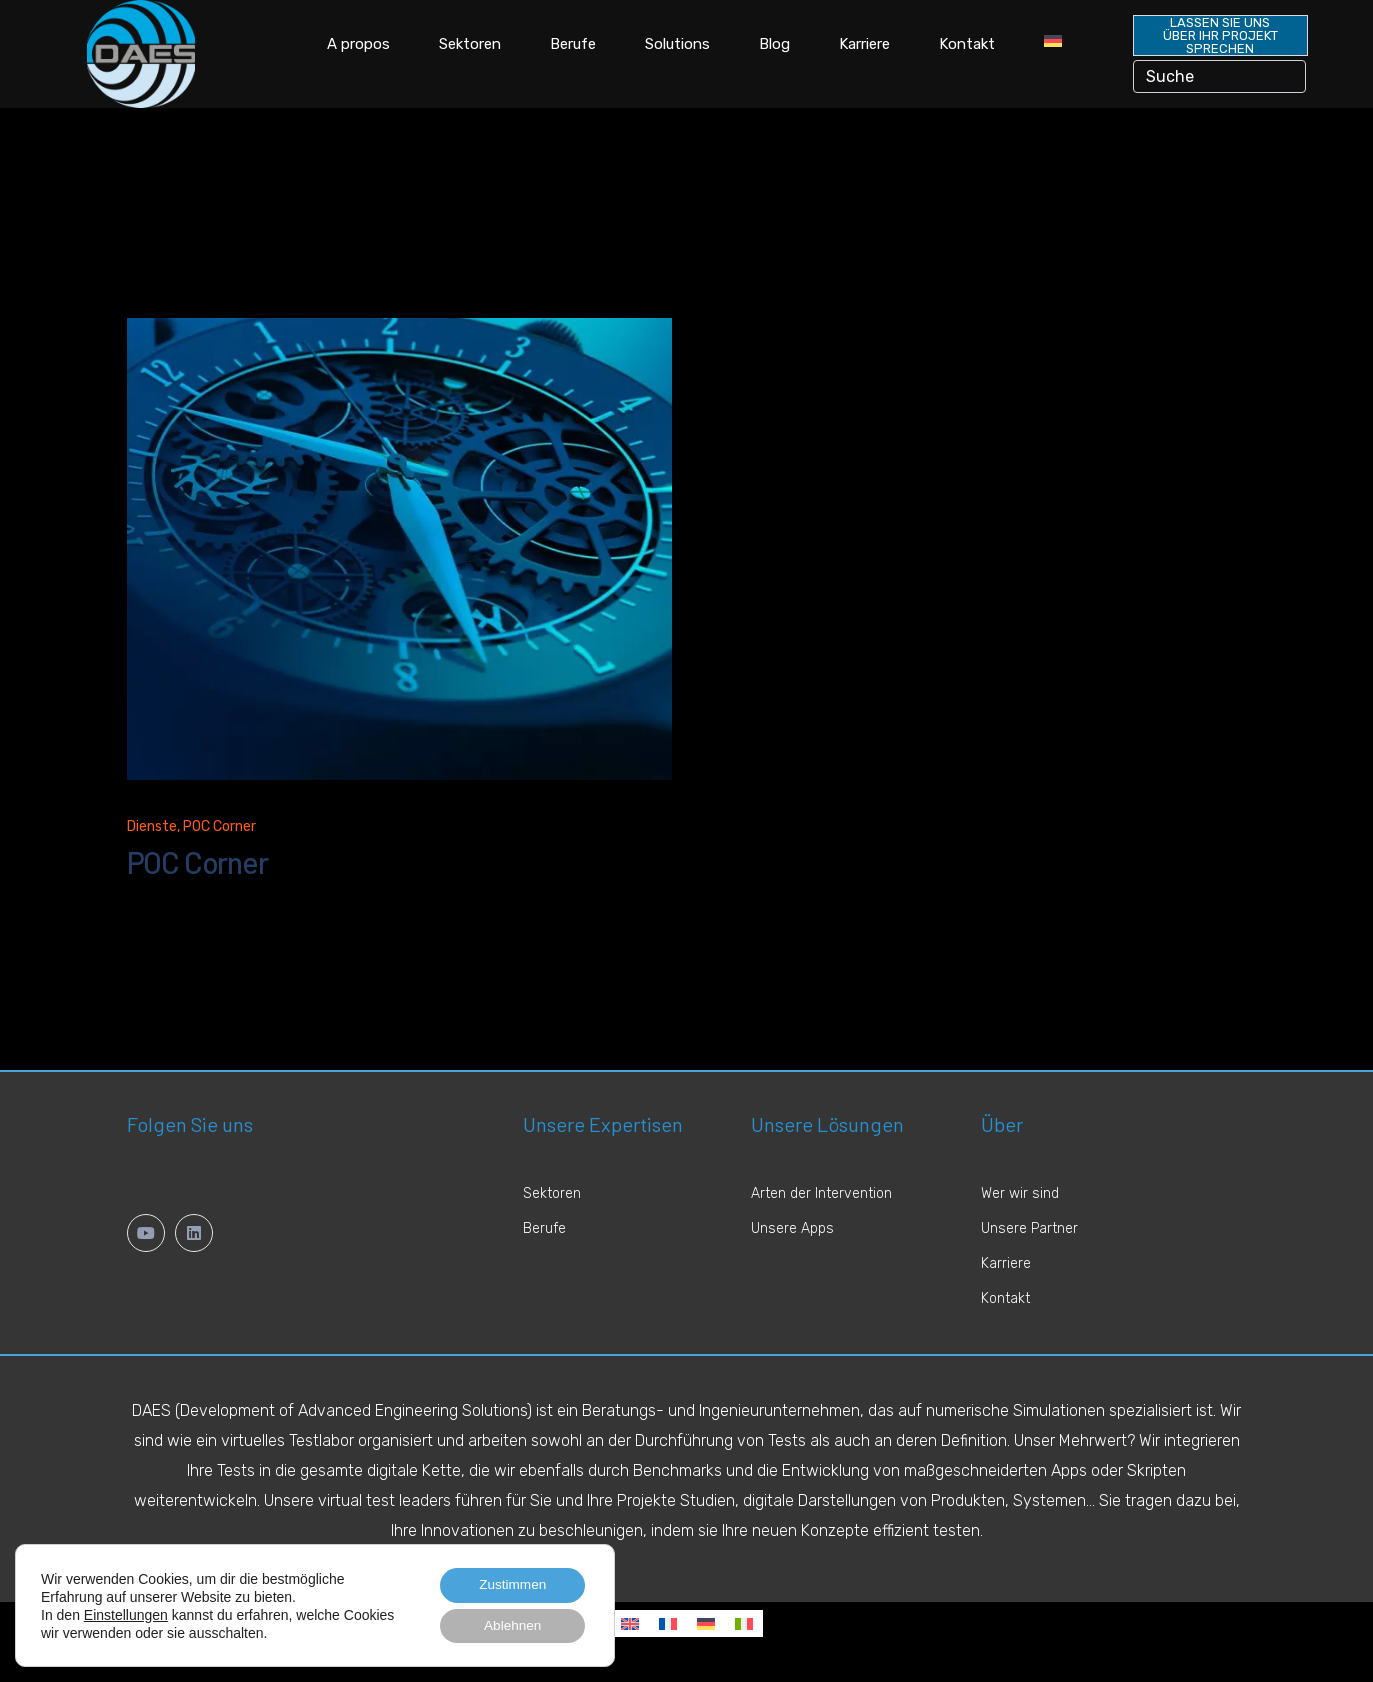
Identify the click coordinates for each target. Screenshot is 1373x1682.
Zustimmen (509, 1583)
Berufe (573, 44)
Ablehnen (509, 1625)
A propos (358, 44)
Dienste (152, 833)
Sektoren (470, 44)
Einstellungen (126, 1613)
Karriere (864, 44)
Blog (774, 44)
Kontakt (967, 44)
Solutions (677, 44)
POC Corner (219, 833)
